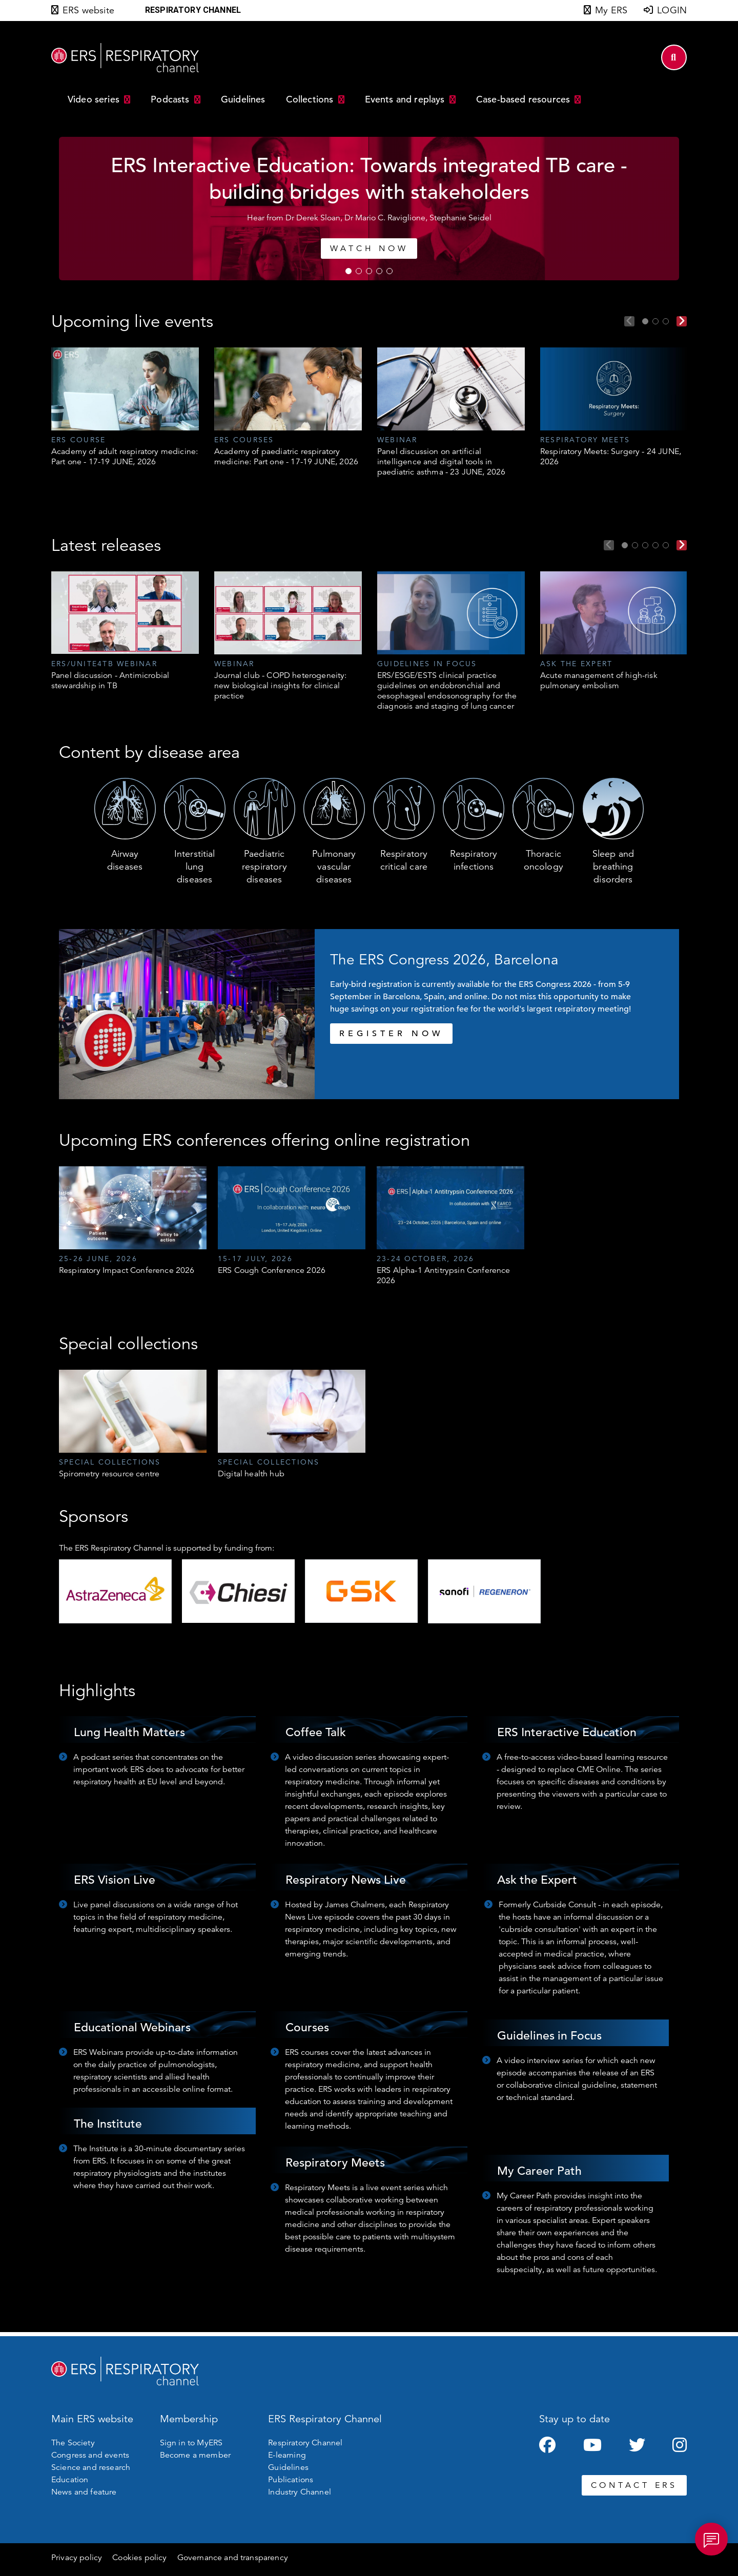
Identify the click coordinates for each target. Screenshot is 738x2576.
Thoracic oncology (543, 860)
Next (681, 321)
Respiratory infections (474, 860)
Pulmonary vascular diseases (334, 866)
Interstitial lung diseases (194, 866)
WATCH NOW (369, 248)
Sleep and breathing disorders (613, 866)
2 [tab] (359, 271)
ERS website (88, 10)
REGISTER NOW (391, 1033)
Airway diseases (124, 860)
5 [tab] (389, 271)
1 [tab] (348, 271)
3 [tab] (369, 271)
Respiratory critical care (404, 860)
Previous (629, 321)
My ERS (611, 10)
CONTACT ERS (634, 2485)
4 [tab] (379, 271)
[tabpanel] (369, 208)
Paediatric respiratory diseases (264, 866)
